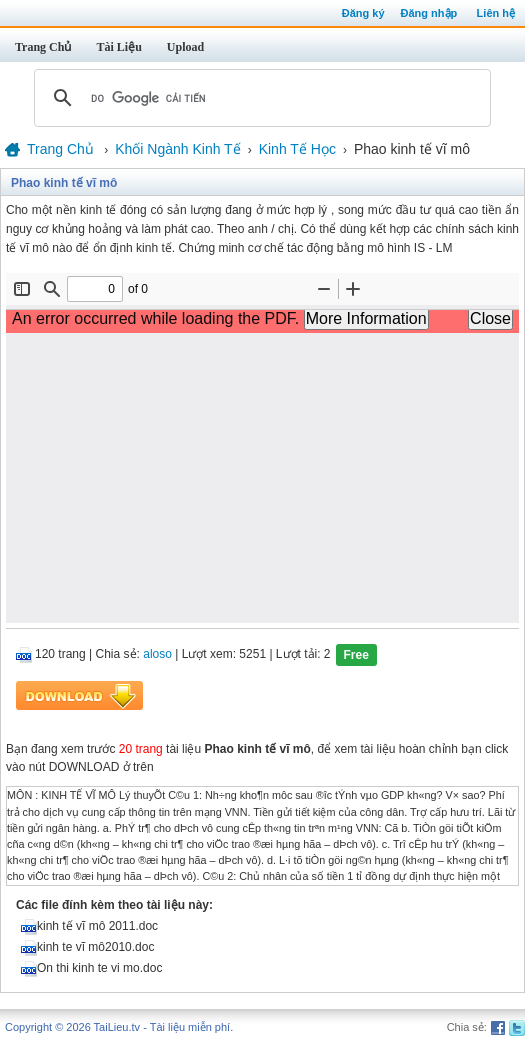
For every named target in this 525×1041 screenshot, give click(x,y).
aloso (157, 655)
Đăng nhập (429, 13)
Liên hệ (496, 13)
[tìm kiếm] (259, 98)
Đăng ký (363, 13)
